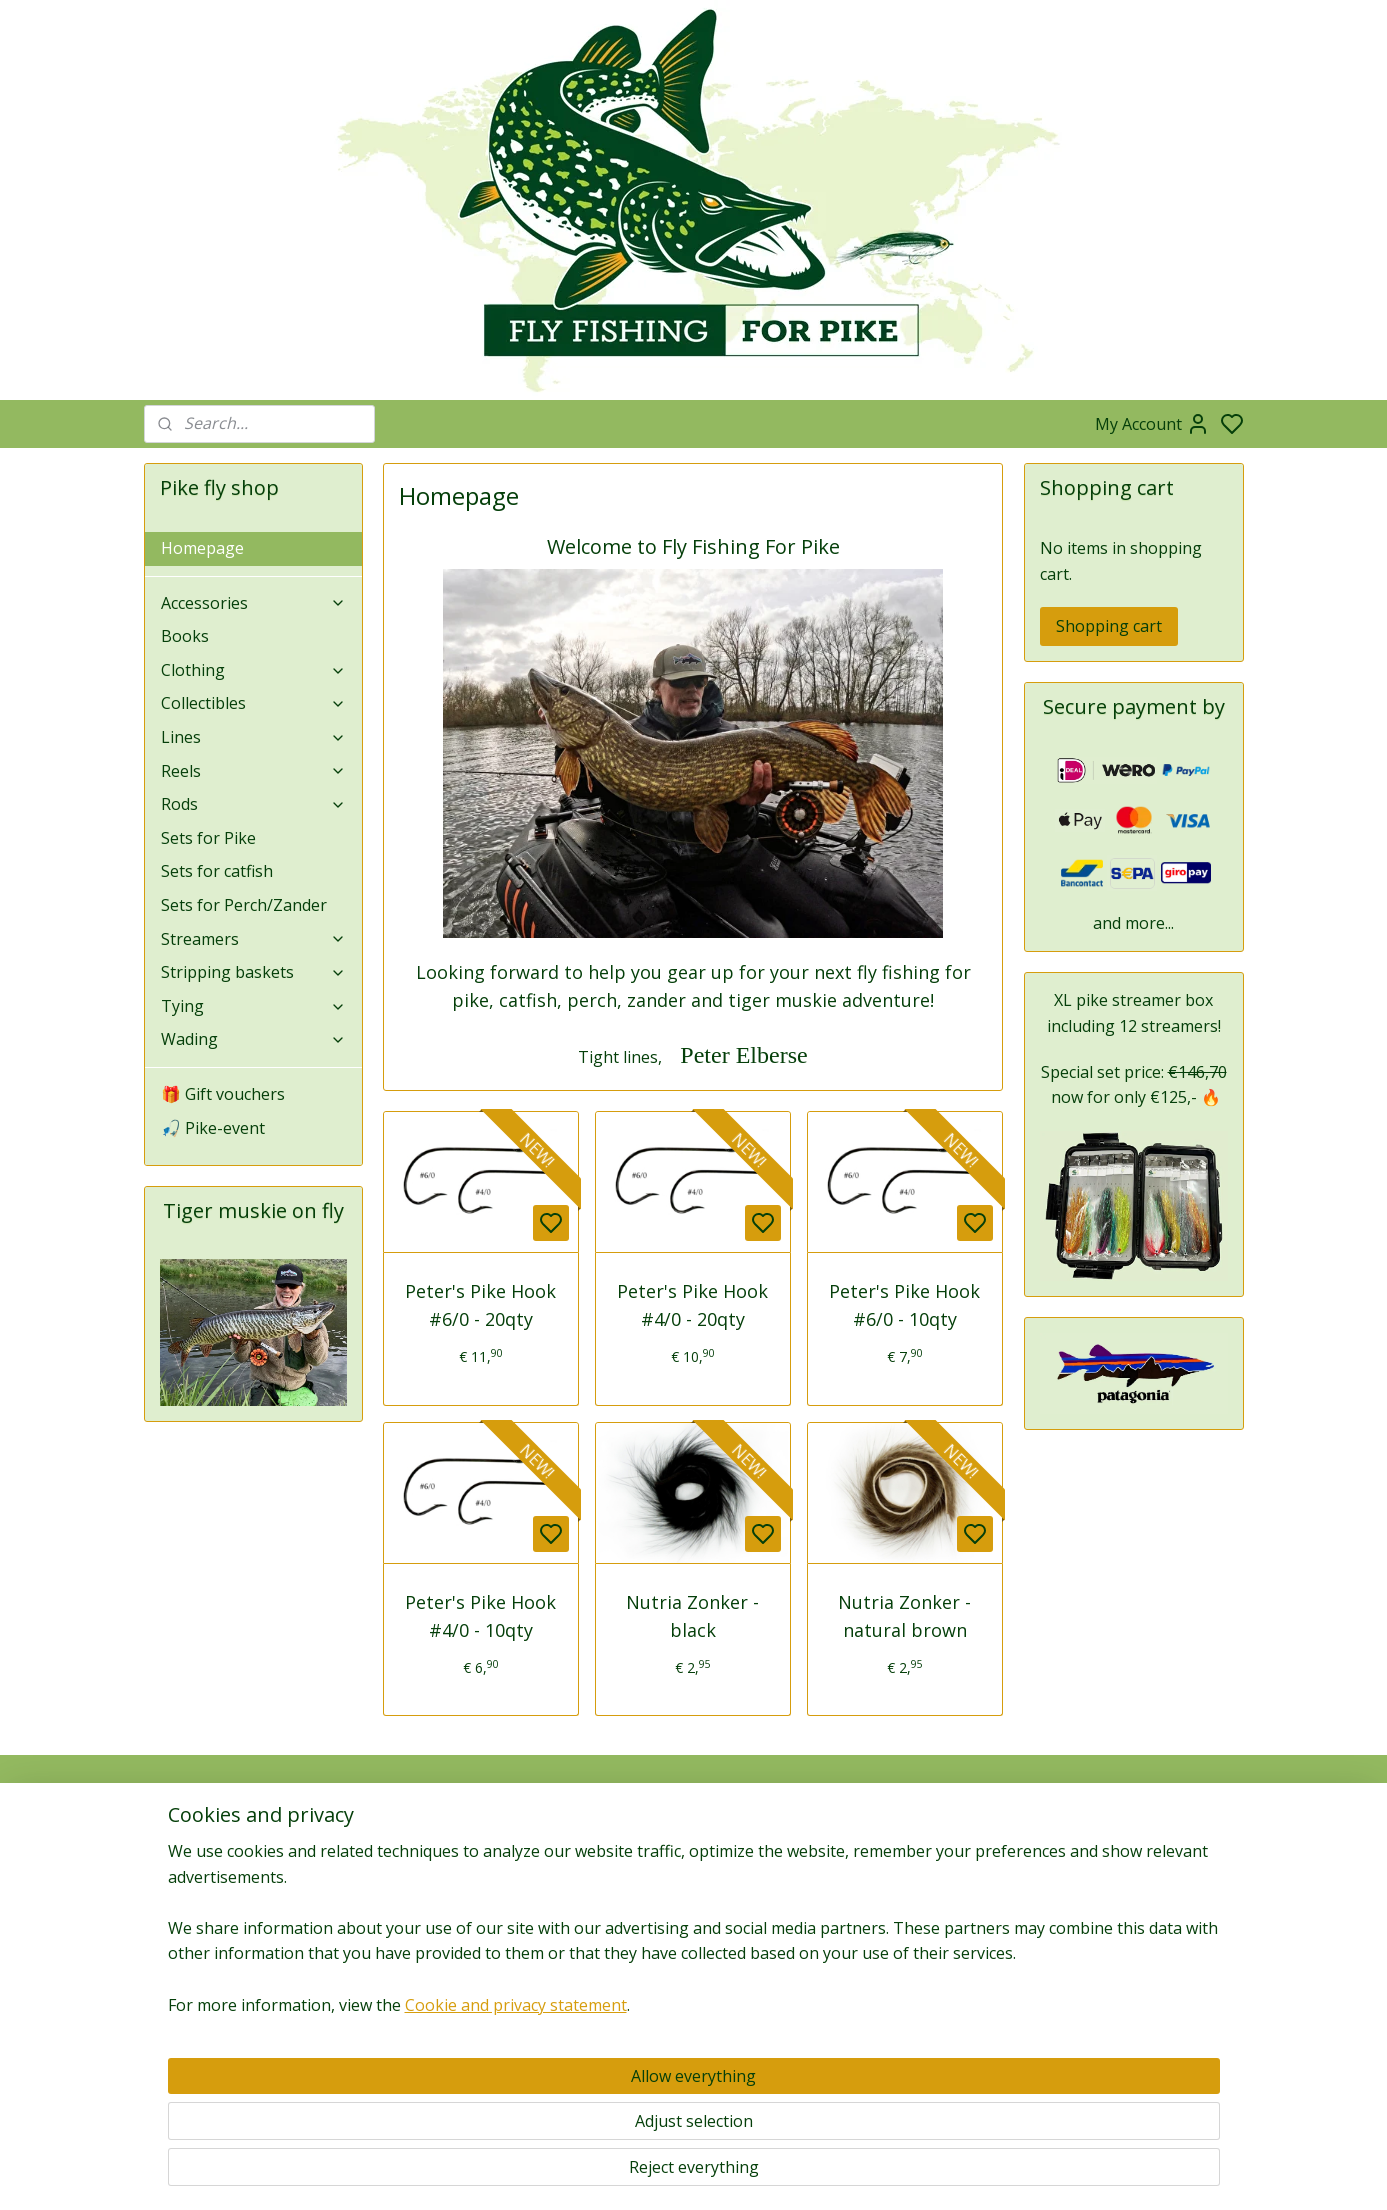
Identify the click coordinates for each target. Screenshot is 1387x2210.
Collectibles (254, 703)
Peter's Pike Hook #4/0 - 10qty (481, 1616)
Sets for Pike (208, 838)
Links (1144, 1983)
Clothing (254, 670)
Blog (914, 1844)
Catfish (913, 2061)
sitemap (756, 2173)
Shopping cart (1109, 626)
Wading (254, 1039)
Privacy (177, 1933)
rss (798, 2173)
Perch (913, 2039)
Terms (175, 2001)
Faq (166, 1911)
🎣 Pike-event (213, 1128)
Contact (179, 1889)
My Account (1152, 424)
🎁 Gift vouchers (223, 1094)
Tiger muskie (913, 1994)
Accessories (254, 603)
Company (185, 1866)
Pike (913, 1972)
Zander (914, 2017)
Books (185, 636)
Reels (254, 771)
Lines (254, 737)
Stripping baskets (254, 972)
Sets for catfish (217, 871)
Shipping (181, 1978)
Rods (254, 804)
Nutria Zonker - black (693, 1616)
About (173, 1844)
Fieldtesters (1133, 1938)
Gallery (914, 2084)
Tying (254, 1006)
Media (914, 1866)
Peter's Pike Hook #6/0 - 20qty (481, 1305)
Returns (179, 1956)
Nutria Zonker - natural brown (905, 1616)
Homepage (202, 548)
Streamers (254, 939)
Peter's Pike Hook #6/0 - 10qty (905, 1305)
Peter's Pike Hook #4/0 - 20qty (693, 1305)
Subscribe (427, 1918)
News (913, 1889)
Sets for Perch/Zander (244, 905)
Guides (1134, 1961)
